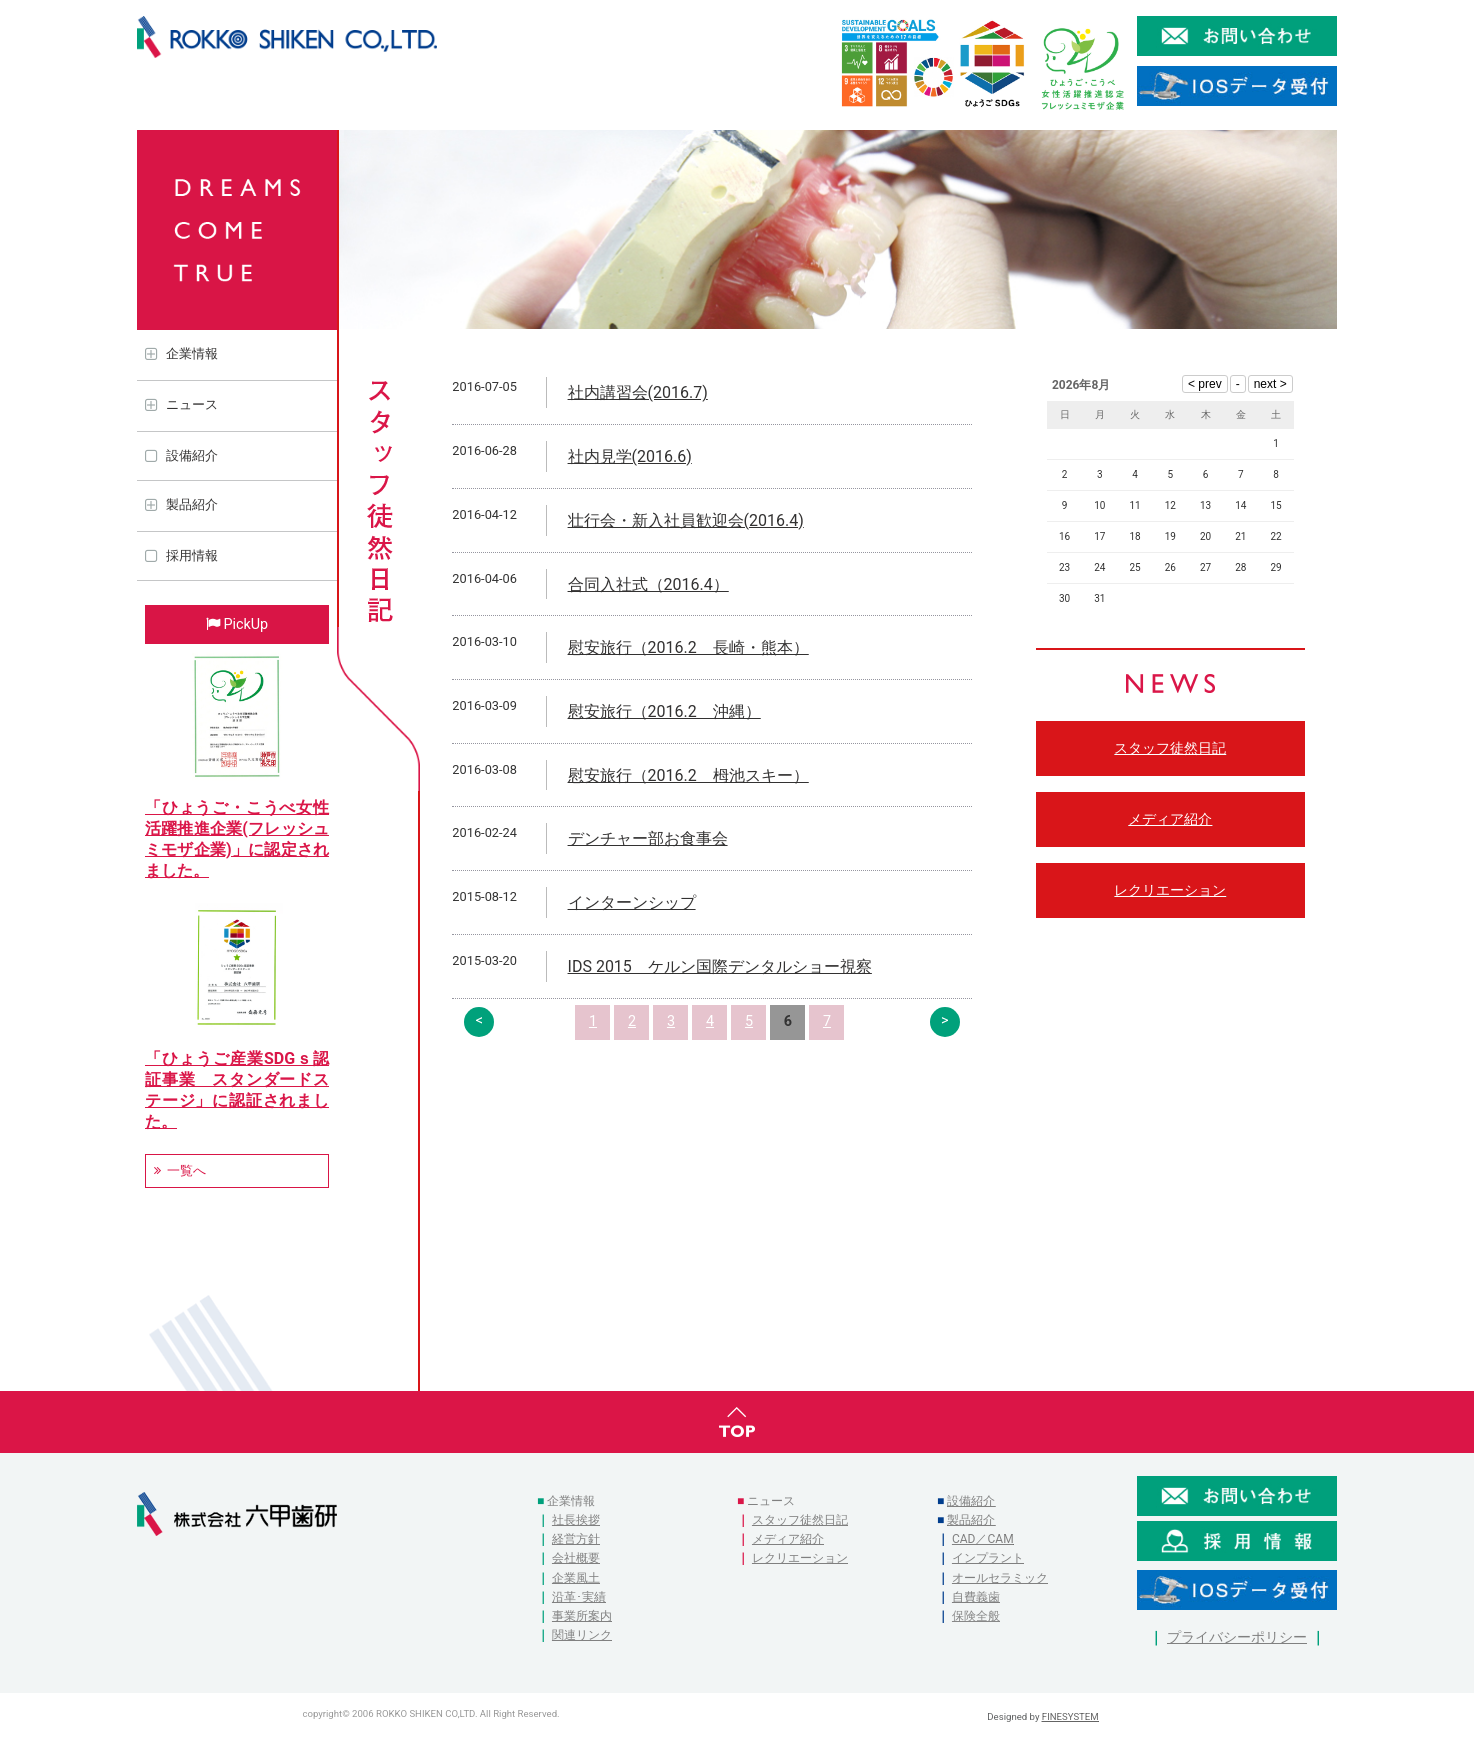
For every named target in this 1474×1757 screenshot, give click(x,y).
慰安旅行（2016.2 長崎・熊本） (688, 647)
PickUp (245, 624)
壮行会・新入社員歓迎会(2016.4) (686, 520)
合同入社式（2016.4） (648, 584)
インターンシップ (632, 902)
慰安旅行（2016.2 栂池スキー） (688, 775)
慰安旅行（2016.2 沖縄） (664, 711)
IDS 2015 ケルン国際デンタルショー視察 (720, 966)
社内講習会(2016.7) (638, 392)
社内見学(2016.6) (630, 456)
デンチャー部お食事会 (648, 838)
